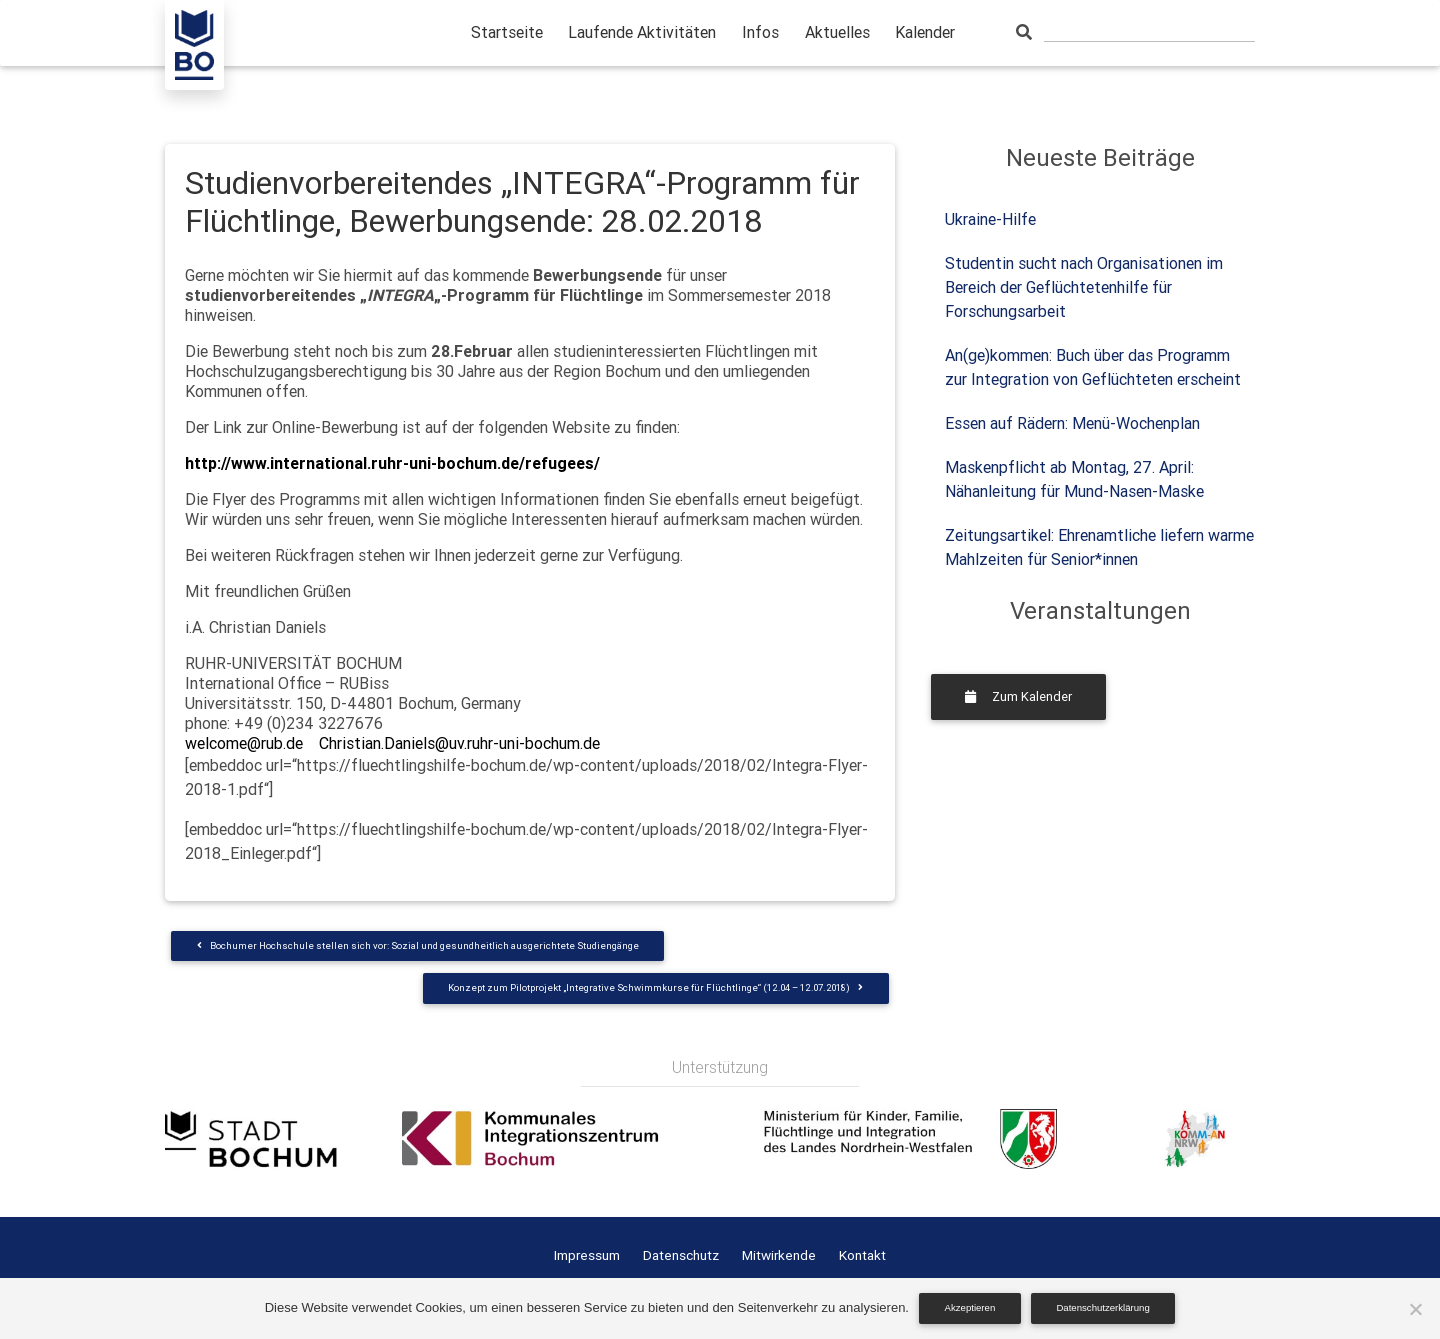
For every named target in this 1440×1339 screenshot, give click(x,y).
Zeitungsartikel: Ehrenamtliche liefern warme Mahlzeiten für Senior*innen (1099, 547)
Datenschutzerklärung (1102, 1307)
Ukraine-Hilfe (990, 219)
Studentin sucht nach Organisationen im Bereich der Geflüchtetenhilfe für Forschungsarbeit (1084, 287)
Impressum (587, 1255)
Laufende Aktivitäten (642, 32)
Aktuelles (837, 32)
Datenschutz (681, 1255)
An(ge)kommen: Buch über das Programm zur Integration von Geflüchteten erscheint (1093, 367)
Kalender (925, 32)
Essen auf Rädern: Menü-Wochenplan (1072, 423)
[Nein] (1415, 1309)
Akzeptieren (970, 1307)
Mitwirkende (779, 1255)
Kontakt (862, 1255)
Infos (760, 32)
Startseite (507, 32)
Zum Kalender (1018, 696)
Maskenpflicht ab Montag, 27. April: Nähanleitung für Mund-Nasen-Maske (1074, 479)
